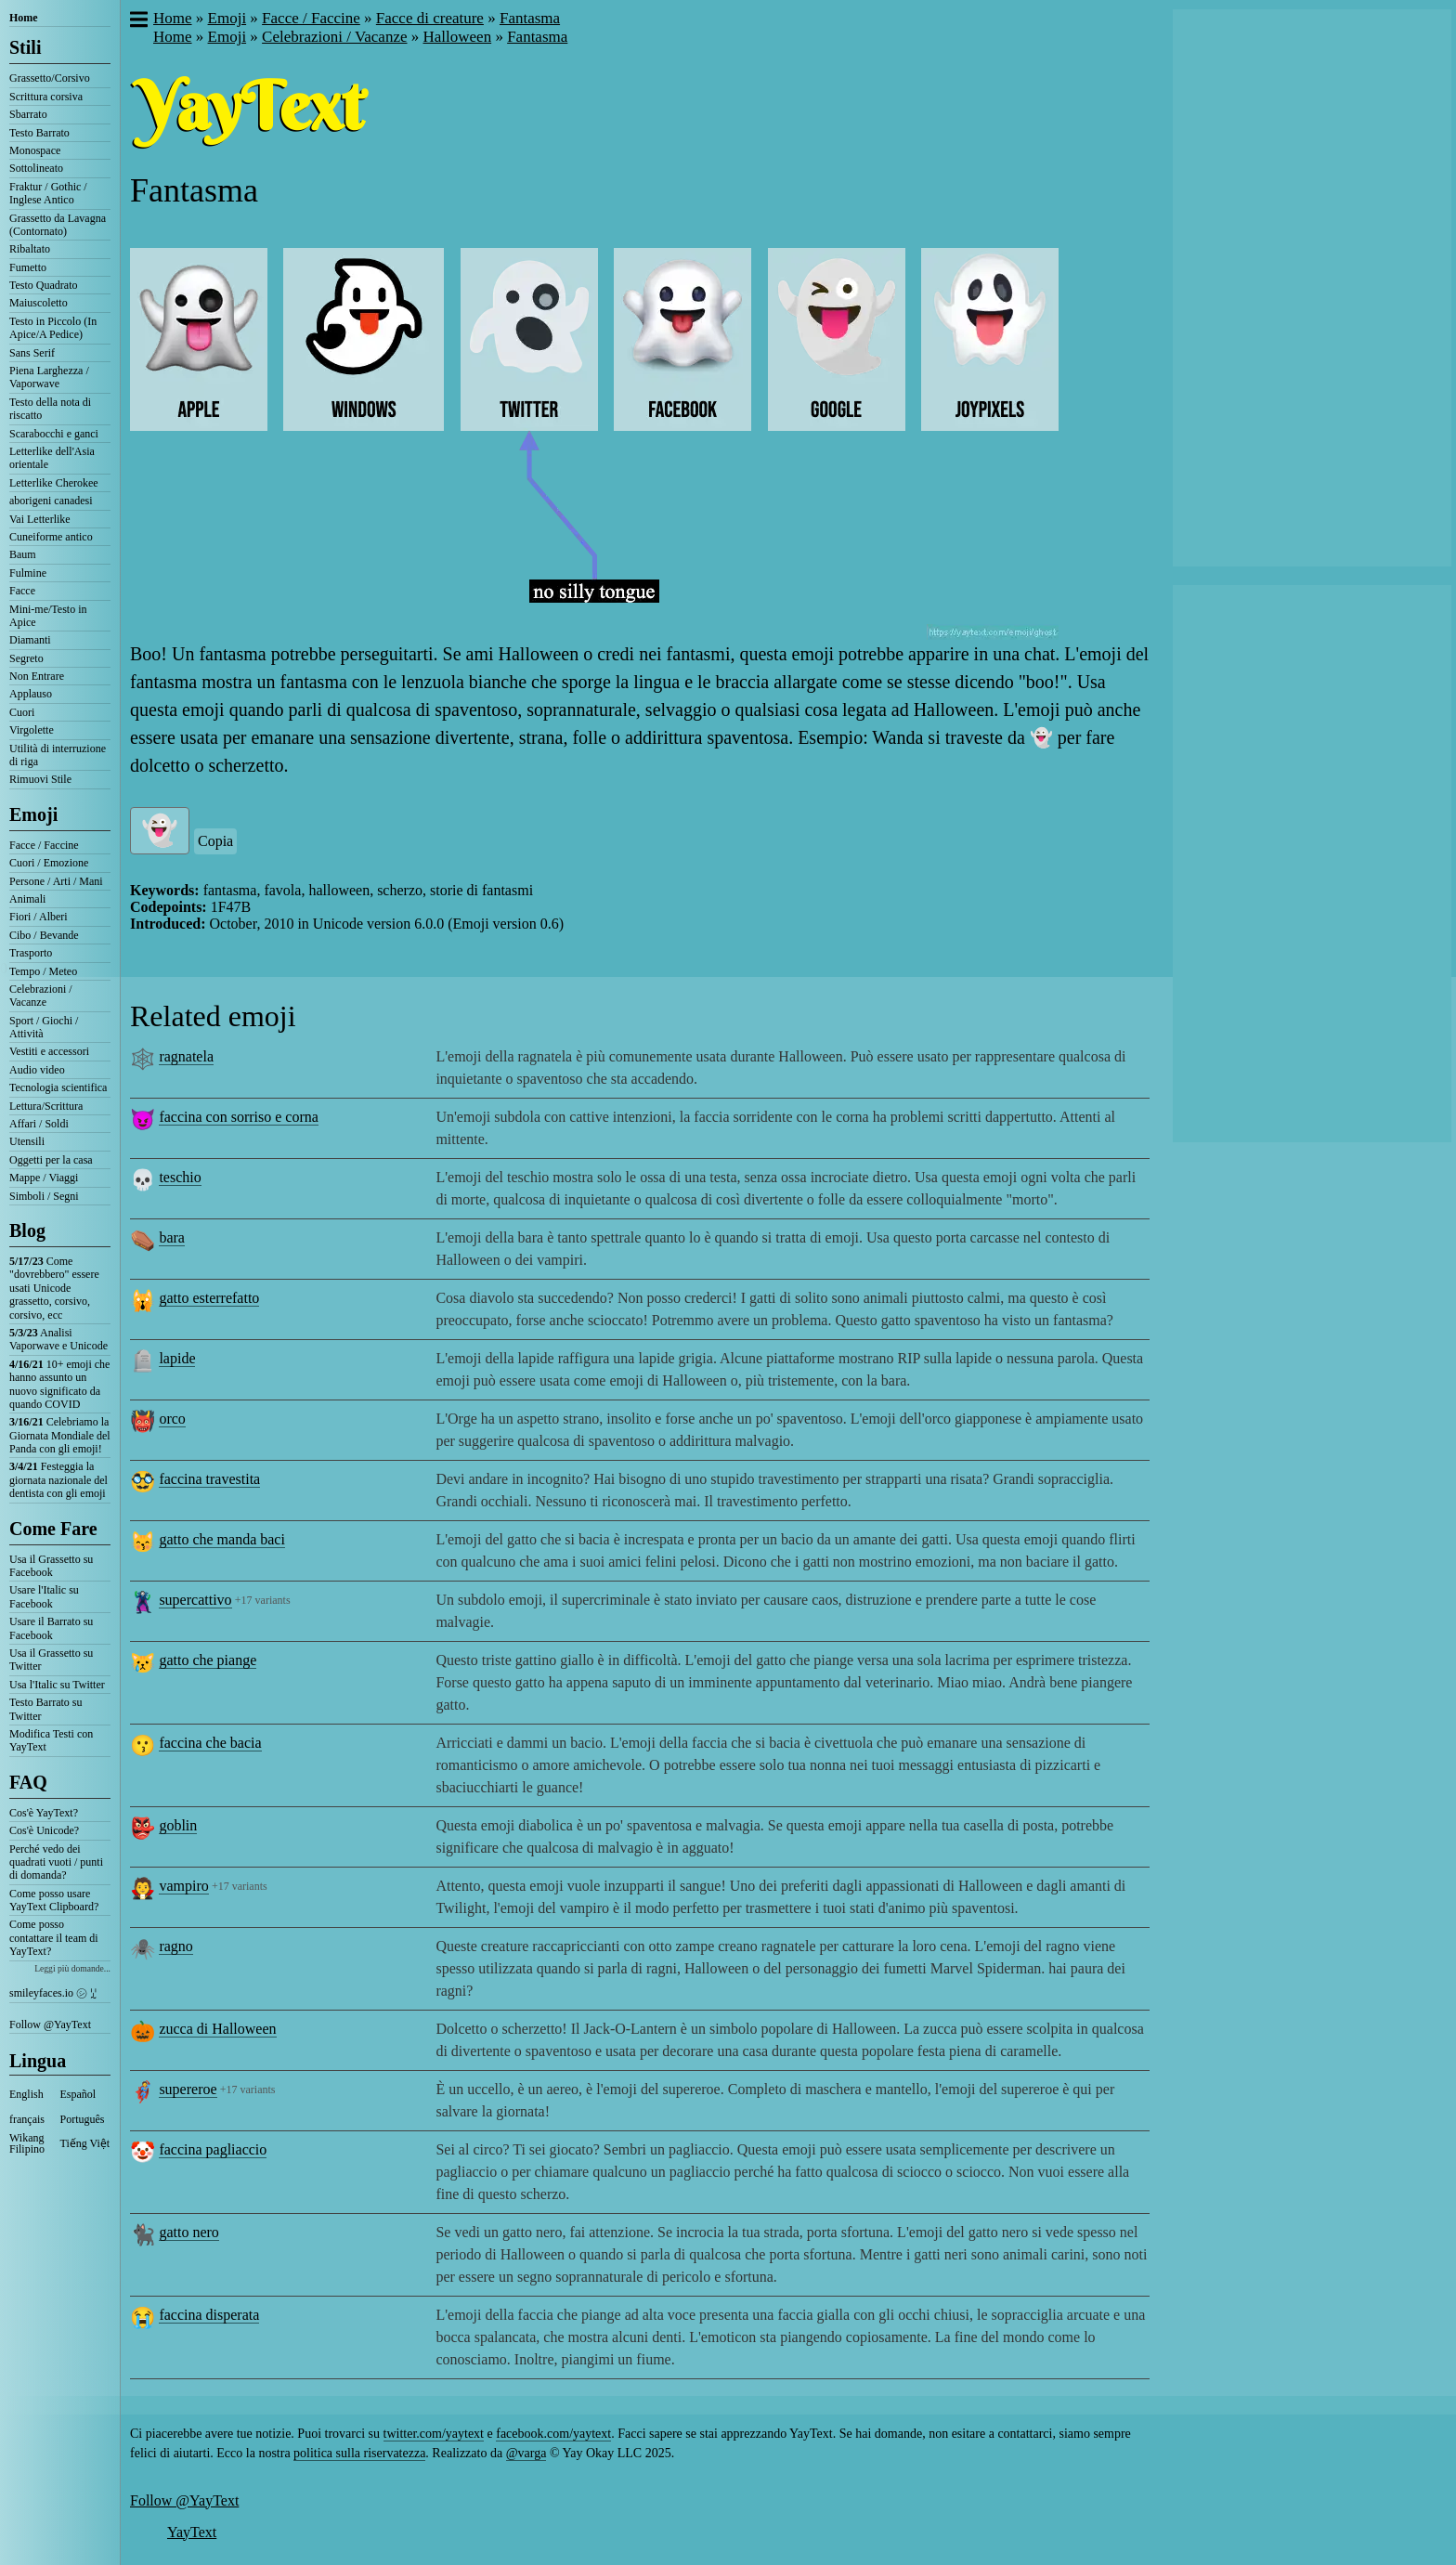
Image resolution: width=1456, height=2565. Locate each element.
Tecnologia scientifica (58, 1087)
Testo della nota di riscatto (50, 409)
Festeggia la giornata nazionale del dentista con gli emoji (58, 1480)
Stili (25, 47)
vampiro (183, 1886)
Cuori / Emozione (48, 862)
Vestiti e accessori (49, 1051)
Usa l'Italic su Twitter (57, 1684)
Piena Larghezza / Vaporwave (49, 377)
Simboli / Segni (44, 1196)
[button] (138, 21)
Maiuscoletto (38, 302)
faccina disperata (209, 2315)
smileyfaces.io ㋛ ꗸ (53, 1992)
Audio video (37, 1069)
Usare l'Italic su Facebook (44, 1596)
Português (82, 2119)
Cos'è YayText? (43, 1812)
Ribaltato (29, 248)
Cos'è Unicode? (44, 1830)
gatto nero (188, 2232)
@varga (526, 2453)
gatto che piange (207, 1660)
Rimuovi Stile (40, 779)
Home (23, 17)
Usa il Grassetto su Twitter (51, 1660)
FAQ (28, 1782)
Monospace (34, 150)
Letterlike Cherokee (53, 482)
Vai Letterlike (40, 519)
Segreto (26, 658)
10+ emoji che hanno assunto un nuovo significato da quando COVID (59, 1384)
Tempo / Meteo (43, 971)
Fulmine (27, 572)
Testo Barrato (39, 132)
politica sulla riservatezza (359, 2453)
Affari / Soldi (39, 1123)
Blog (27, 1230)
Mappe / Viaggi (43, 1177)
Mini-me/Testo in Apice (47, 616)
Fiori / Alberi (38, 916)
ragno (175, 1946)
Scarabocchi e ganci (53, 433)
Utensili (27, 1141)
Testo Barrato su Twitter (45, 1709)
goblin (178, 1825)
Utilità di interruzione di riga (57, 755)
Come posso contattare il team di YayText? (53, 1938)
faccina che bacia (210, 1743)
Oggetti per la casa (51, 1159)
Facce (22, 590)
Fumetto (27, 267)
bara (172, 1237)
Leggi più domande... (72, 1968)
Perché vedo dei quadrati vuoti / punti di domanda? (56, 1862)
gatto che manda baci (222, 1539)
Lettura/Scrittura (46, 1106)
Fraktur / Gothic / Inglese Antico (48, 193)
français (27, 2119)
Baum (22, 554)
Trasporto (30, 952)
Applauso (30, 693)
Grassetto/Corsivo (49, 78)
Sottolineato (36, 168)
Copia (215, 841)
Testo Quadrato (43, 285)
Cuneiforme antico (51, 536)
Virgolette (31, 729)
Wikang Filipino (27, 2143)
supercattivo (195, 1600)
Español (78, 2094)
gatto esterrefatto (209, 1298)
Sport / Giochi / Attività (43, 1027)
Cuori (21, 712)
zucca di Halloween (217, 2029)
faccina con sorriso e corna (238, 1117)
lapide (177, 1358)
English (26, 2094)
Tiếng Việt (85, 2143)
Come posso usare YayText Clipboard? (53, 1900)
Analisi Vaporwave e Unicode (58, 1339)
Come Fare (53, 1528)
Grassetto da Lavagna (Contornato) (57, 225)
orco (172, 1418)
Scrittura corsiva (46, 96)
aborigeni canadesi (51, 500)
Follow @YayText (50, 2024)
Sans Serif (32, 352)
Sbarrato (28, 114)
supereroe (187, 2089)
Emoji (33, 814)
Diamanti (30, 639)
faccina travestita (209, 1479)
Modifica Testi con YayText (51, 1740)
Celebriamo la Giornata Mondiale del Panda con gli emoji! (59, 1435)
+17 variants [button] (263, 1600)
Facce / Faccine (44, 845)
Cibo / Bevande (44, 935)
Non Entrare (36, 676)
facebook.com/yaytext (553, 2434)
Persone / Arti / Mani (56, 881)
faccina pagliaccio (212, 2149)
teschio (180, 1177)
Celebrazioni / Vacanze (40, 996)
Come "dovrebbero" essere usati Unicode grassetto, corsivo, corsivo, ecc (54, 1288)
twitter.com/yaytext (434, 2434)
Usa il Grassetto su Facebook (51, 1566)
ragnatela (186, 1056)
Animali (27, 898)
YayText (191, 2532)
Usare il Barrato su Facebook (51, 1628)
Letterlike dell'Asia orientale (52, 458)
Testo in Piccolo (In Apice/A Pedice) (53, 328)
